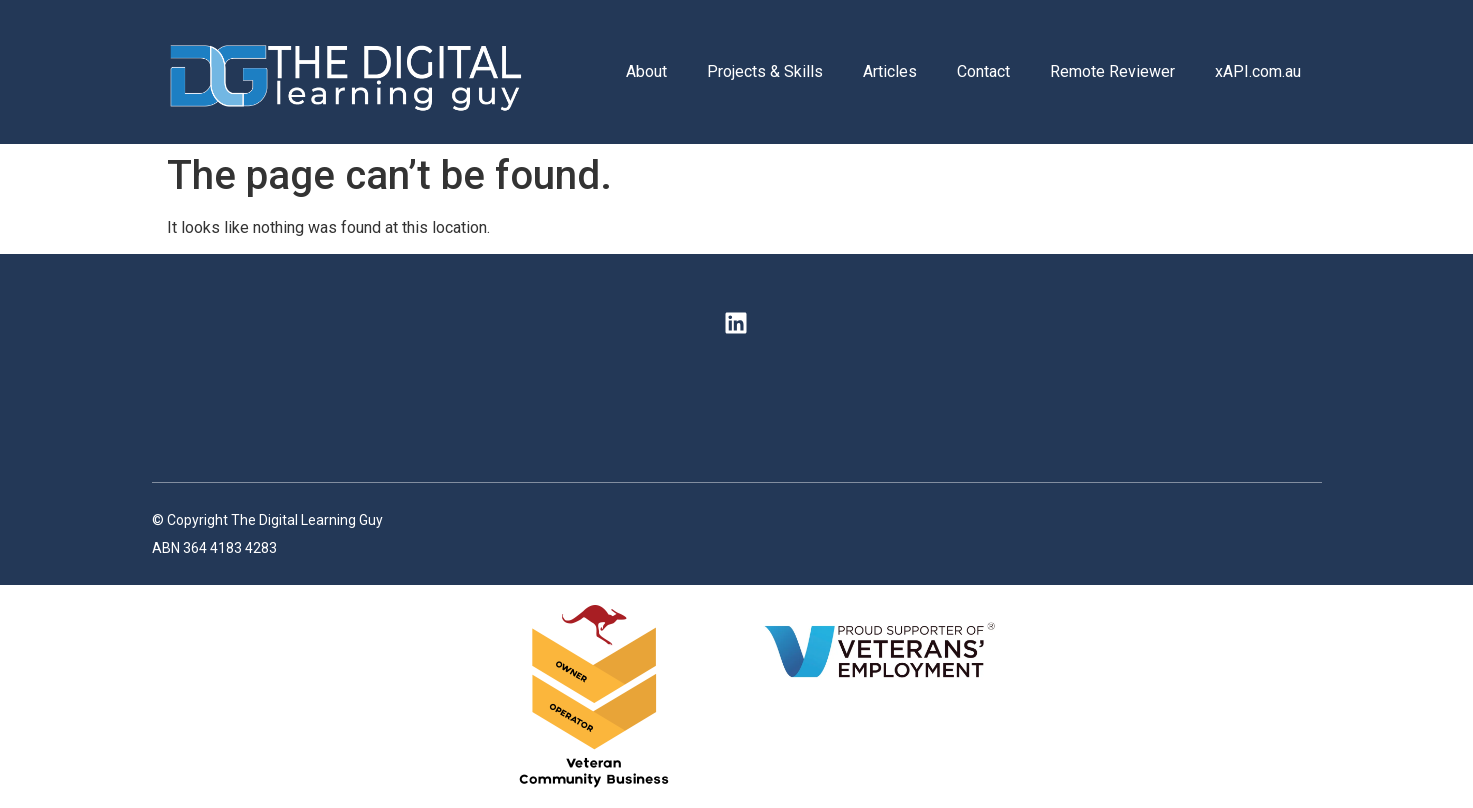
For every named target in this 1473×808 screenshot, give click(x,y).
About (646, 71)
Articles (890, 71)
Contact (983, 71)
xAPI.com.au (1258, 71)
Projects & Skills (765, 71)
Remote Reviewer (1112, 71)
